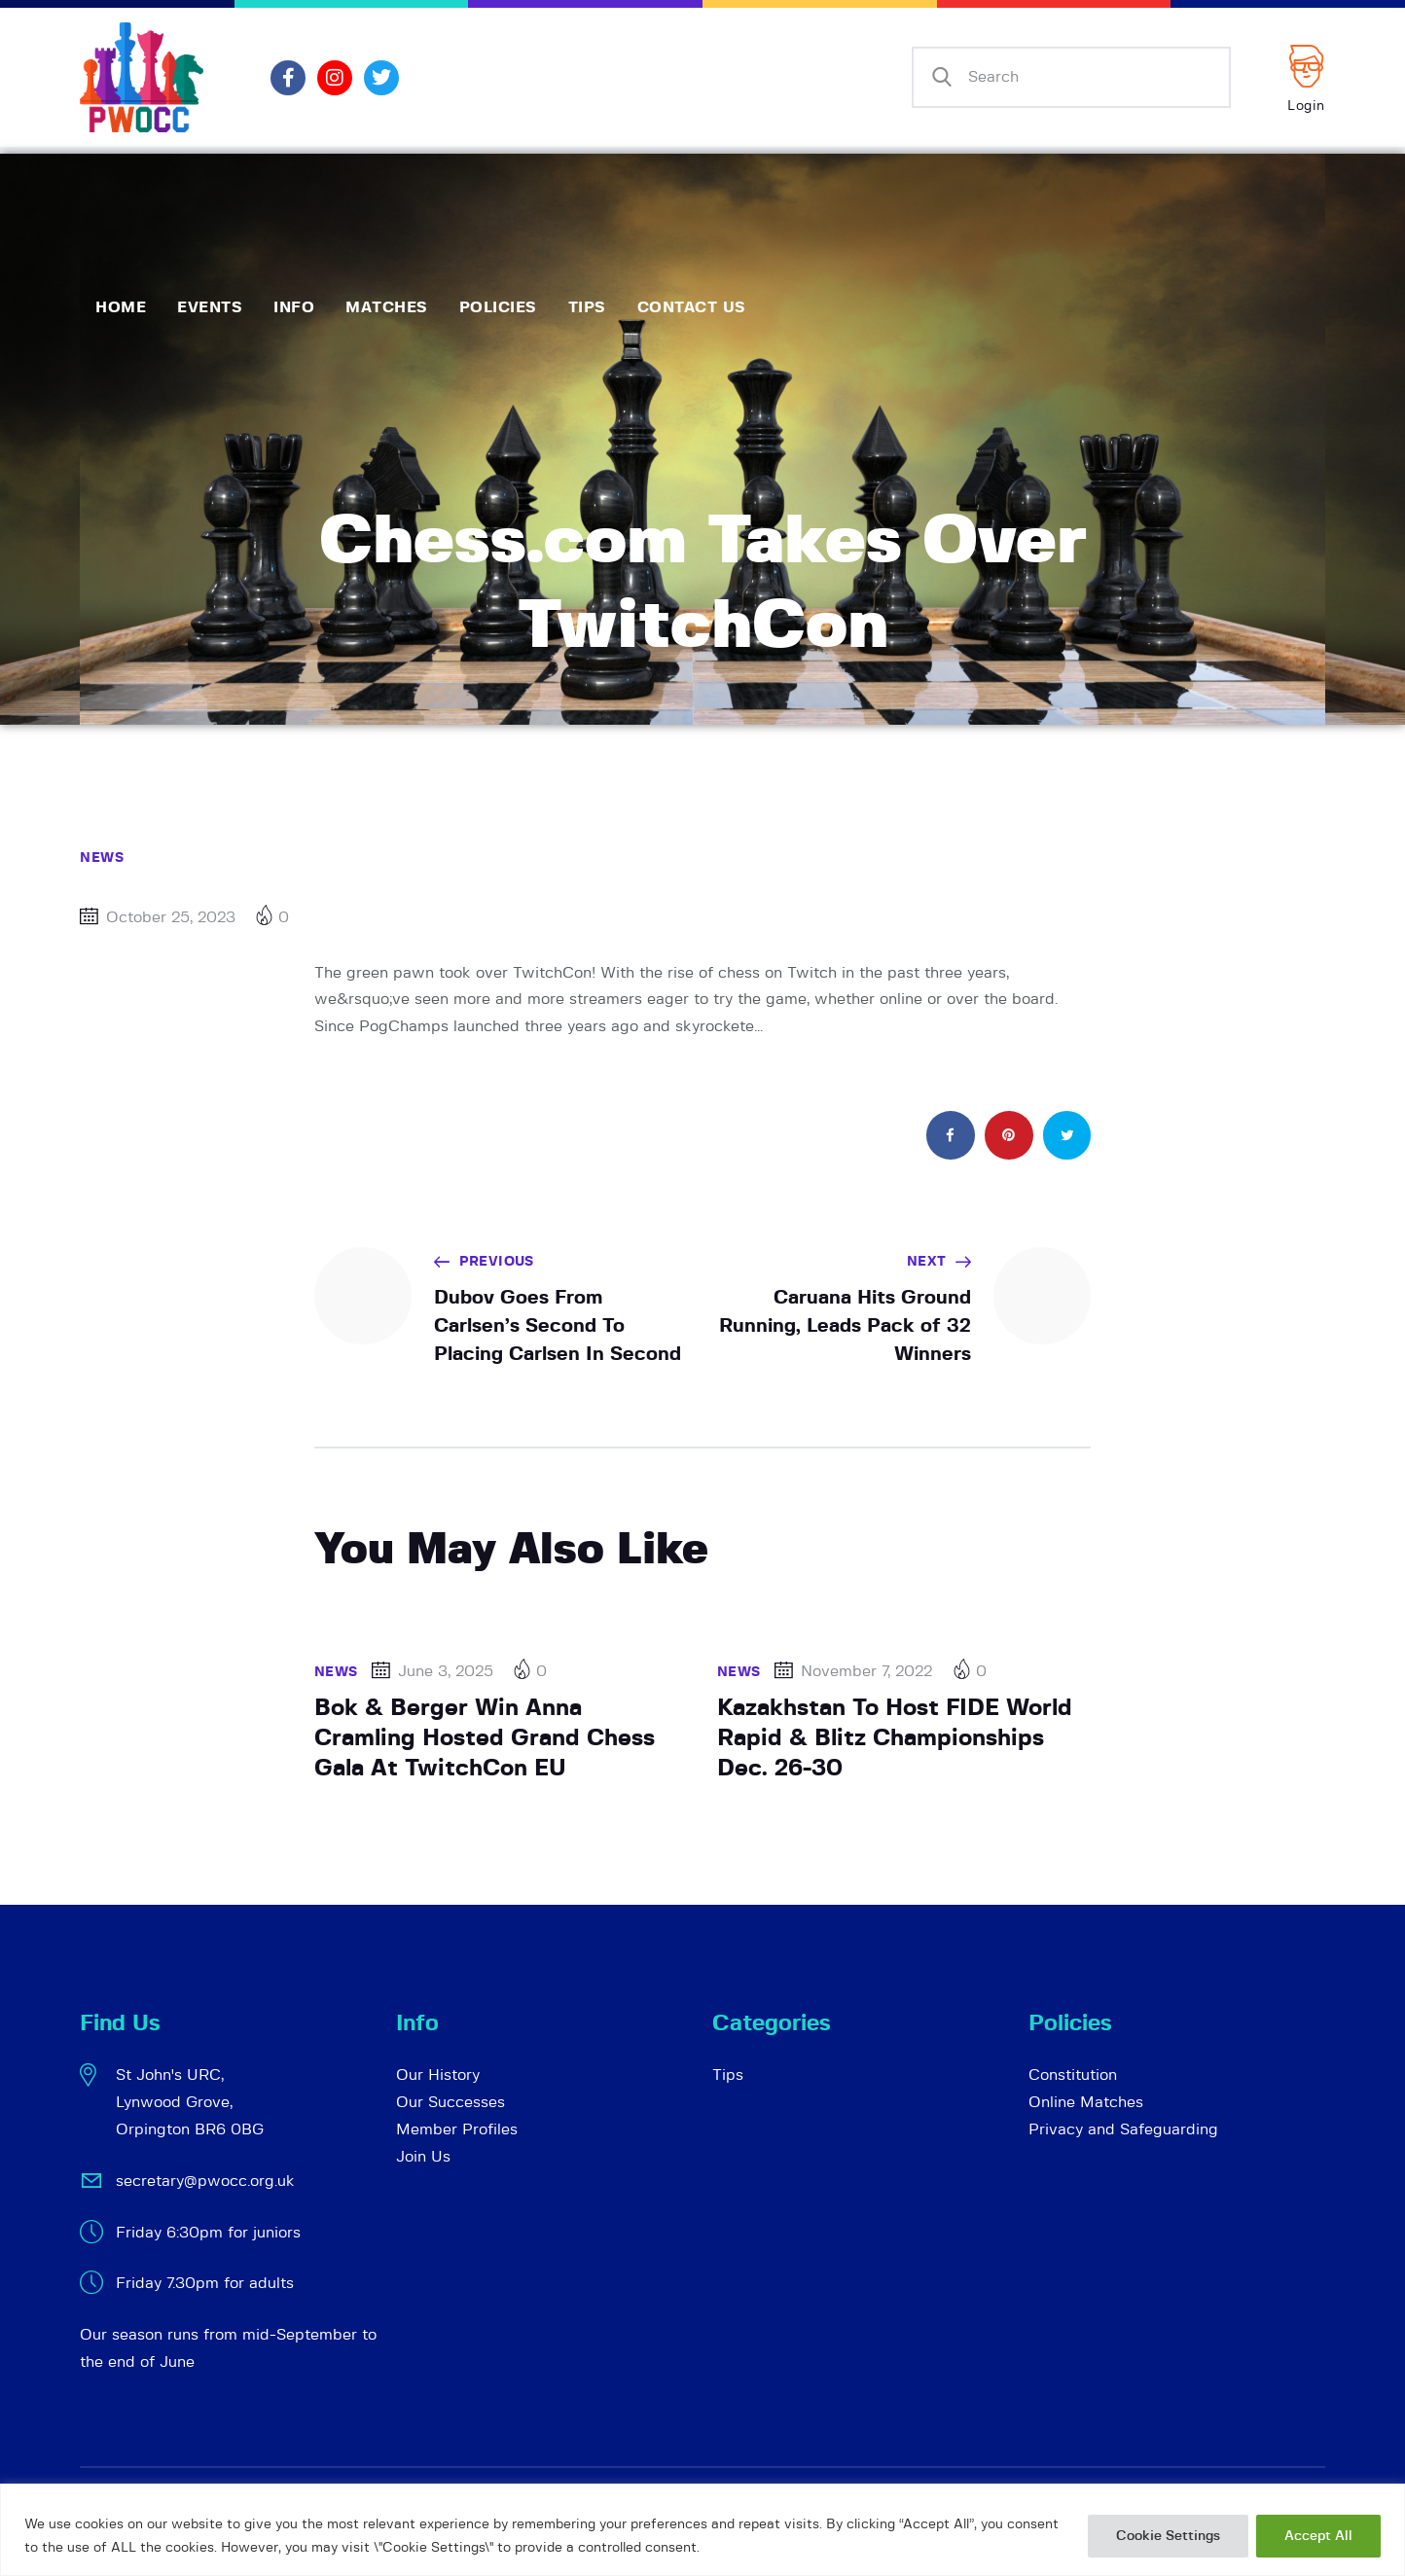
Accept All (1318, 2536)
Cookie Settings (1168, 2536)
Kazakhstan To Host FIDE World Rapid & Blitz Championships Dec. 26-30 (894, 1738)
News (102, 858)
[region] (702, 2530)
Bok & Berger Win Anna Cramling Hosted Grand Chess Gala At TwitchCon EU (484, 1738)
